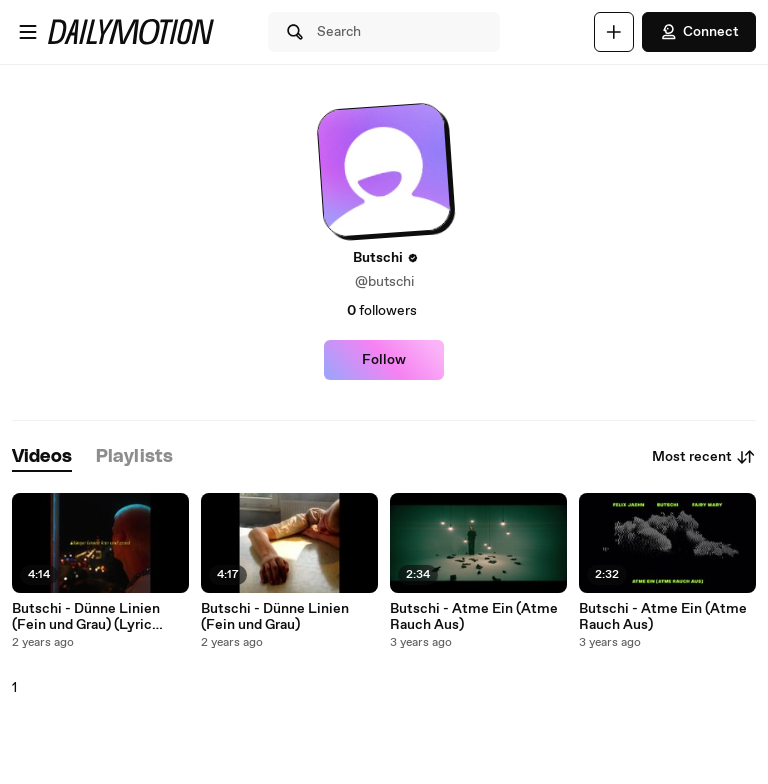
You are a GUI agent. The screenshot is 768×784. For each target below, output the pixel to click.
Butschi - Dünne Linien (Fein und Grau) (275, 617)
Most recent (704, 457)
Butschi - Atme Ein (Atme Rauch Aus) (474, 617)
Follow (384, 360)
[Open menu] (28, 32)
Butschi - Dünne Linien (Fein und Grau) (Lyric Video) (86, 617)
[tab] (42, 457)
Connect (699, 32)
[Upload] (614, 32)
